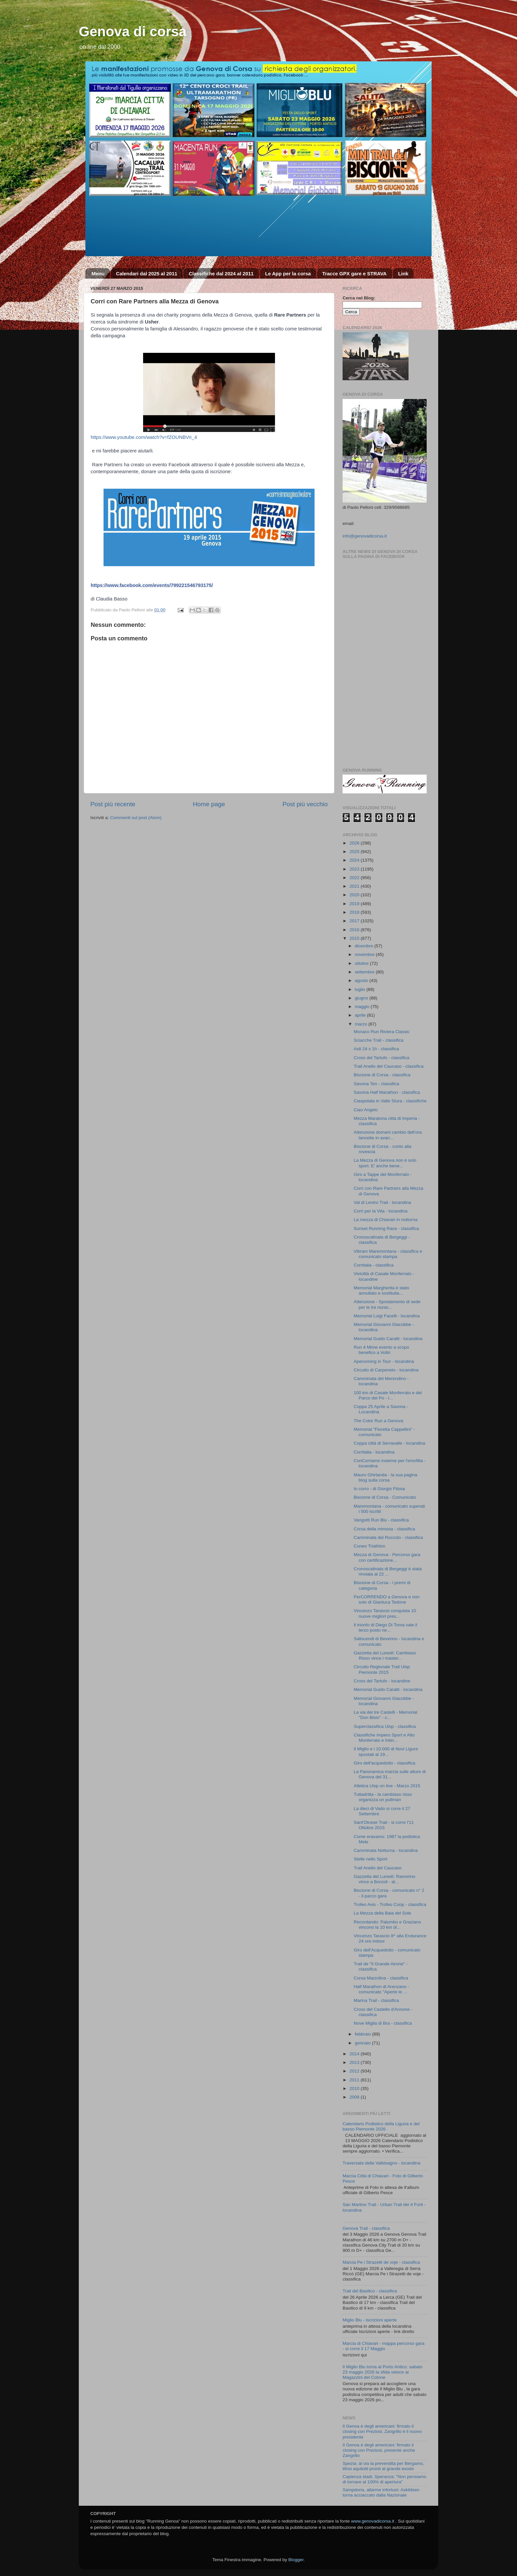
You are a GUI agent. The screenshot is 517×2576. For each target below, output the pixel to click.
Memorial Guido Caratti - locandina (388, 1338)
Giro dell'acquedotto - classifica (384, 1763)
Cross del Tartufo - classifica (382, 1057)
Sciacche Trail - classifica (379, 1040)
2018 (355, 912)
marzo (361, 1024)
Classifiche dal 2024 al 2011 (221, 273)
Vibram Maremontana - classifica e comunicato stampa (388, 1254)
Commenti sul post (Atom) (136, 817)
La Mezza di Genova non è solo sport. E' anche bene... (385, 1163)
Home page (209, 804)
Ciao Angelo (366, 1109)
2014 (355, 2053)
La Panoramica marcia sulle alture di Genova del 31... (390, 1774)
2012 (355, 2071)
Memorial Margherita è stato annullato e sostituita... (381, 1290)
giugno (362, 998)
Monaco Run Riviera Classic (382, 1031)
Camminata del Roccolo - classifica (388, 1537)
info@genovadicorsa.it (365, 536)
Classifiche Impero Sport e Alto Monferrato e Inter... (384, 1738)
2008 (355, 2097)
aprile (361, 1015)
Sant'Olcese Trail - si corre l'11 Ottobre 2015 (384, 1825)
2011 (355, 2079)
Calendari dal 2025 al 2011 (146, 273)
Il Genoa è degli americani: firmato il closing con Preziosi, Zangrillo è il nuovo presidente (382, 2431)
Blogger (295, 2559)
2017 (355, 920)
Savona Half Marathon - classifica (387, 1092)
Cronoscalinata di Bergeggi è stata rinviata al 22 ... (388, 1571)
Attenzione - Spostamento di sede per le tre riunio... (387, 1304)
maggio (363, 1006)
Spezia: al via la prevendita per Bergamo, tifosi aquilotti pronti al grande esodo (383, 2466)
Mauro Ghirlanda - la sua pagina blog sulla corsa (385, 1477)
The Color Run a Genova (378, 1420)
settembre (365, 971)
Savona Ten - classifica (376, 1083)
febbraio (363, 2034)
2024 (355, 860)
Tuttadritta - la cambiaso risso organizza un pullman (383, 1797)
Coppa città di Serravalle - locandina (389, 1443)
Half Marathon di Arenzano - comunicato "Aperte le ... (381, 1989)
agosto (362, 980)
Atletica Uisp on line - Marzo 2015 (387, 1785)
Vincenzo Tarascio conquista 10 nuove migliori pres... (385, 1613)
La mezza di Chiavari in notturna (386, 1219)
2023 (355, 869)
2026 (355, 843)
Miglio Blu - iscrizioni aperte (370, 2319)
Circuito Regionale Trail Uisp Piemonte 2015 (382, 1669)
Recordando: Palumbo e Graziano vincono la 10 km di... (387, 1924)
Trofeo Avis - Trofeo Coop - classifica (390, 1904)
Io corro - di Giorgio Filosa (379, 1488)
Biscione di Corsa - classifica (382, 1074)
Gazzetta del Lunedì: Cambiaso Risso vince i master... (385, 1655)
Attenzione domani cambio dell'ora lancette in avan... (388, 1135)
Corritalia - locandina (374, 1452)
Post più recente (113, 804)
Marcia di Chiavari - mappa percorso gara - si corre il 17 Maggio (383, 2346)
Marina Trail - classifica (376, 2000)
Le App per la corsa (288, 273)
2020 (355, 894)
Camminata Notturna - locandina (386, 1850)
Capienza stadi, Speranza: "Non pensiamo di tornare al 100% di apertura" (384, 2479)
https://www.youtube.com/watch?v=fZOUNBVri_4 (144, 437)
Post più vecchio (305, 804)
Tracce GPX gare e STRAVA (354, 273)
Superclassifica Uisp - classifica (385, 1726)
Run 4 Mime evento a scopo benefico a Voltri (381, 1350)
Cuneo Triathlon (369, 1546)
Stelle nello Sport (370, 1858)
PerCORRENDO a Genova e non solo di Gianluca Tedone (387, 1599)
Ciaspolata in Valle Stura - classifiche (390, 1100)
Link (403, 273)
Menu (98, 273)
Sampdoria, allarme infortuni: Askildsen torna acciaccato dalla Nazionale (381, 2492)
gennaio (363, 2042)
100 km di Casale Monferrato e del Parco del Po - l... (388, 1395)
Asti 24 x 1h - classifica (376, 1048)
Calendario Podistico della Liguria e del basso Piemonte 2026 (381, 2126)
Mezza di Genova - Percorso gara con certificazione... (387, 1557)
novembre (365, 954)
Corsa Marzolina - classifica (381, 1978)
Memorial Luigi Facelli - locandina (387, 1315)
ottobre (362, 963)
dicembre (364, 945)
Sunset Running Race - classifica (386, 1228)
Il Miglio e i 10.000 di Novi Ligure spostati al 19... (386, 1751)
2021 (355, 886)
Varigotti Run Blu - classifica (381, 1520)
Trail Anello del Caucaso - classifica (389, 1066)
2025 (355, 851)
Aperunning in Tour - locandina (384, 1361)
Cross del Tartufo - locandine (382, 1680)
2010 (355, 2088)
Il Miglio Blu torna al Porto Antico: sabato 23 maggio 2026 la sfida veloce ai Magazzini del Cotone (382, 2372)
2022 (355, 877)
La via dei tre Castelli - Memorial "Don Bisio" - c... (385, 1715)
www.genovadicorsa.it (372, 2521)
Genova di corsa (133, 31)
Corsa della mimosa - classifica (384, 1528)
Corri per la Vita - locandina (381, 1211)
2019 (355, 903)
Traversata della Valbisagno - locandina (381, 2163)
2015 (355, 938)
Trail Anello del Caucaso (378, 1867)
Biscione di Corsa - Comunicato (385, 1497)
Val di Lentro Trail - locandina (382, 1202)
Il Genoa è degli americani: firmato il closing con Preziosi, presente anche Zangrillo (379, 2450)
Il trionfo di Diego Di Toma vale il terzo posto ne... (385, 1627)
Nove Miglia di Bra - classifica (383, 2023)
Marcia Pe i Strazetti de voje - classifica (381, 2262)
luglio (360, 989)
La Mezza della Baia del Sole (382, 1913)
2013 (355, 2062)
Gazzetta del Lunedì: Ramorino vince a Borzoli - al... (384, 1879)
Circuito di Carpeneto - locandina (386, 1369)
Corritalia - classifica (374, 1265)
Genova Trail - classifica (366, 2228)
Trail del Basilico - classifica (370, 2290)
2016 (355, 929)
